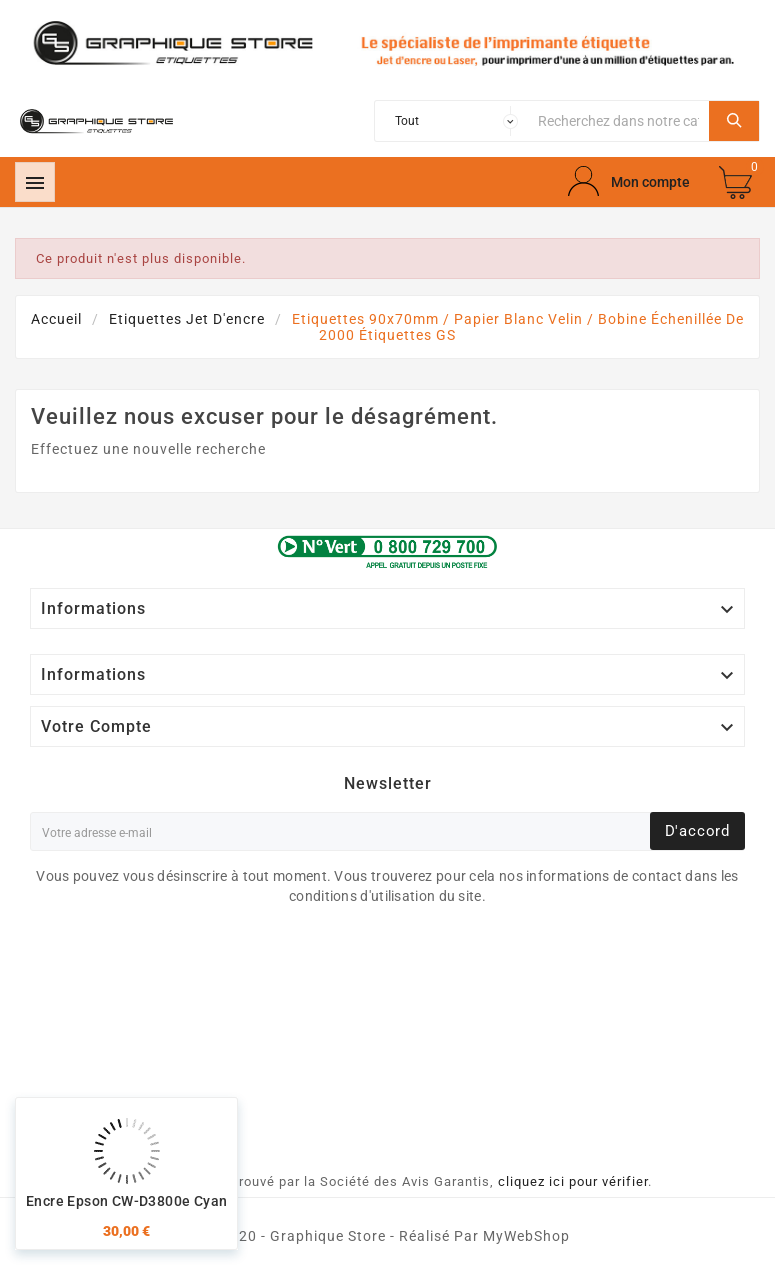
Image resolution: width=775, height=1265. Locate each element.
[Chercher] (618, 121)
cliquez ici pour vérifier (573, 1181)
